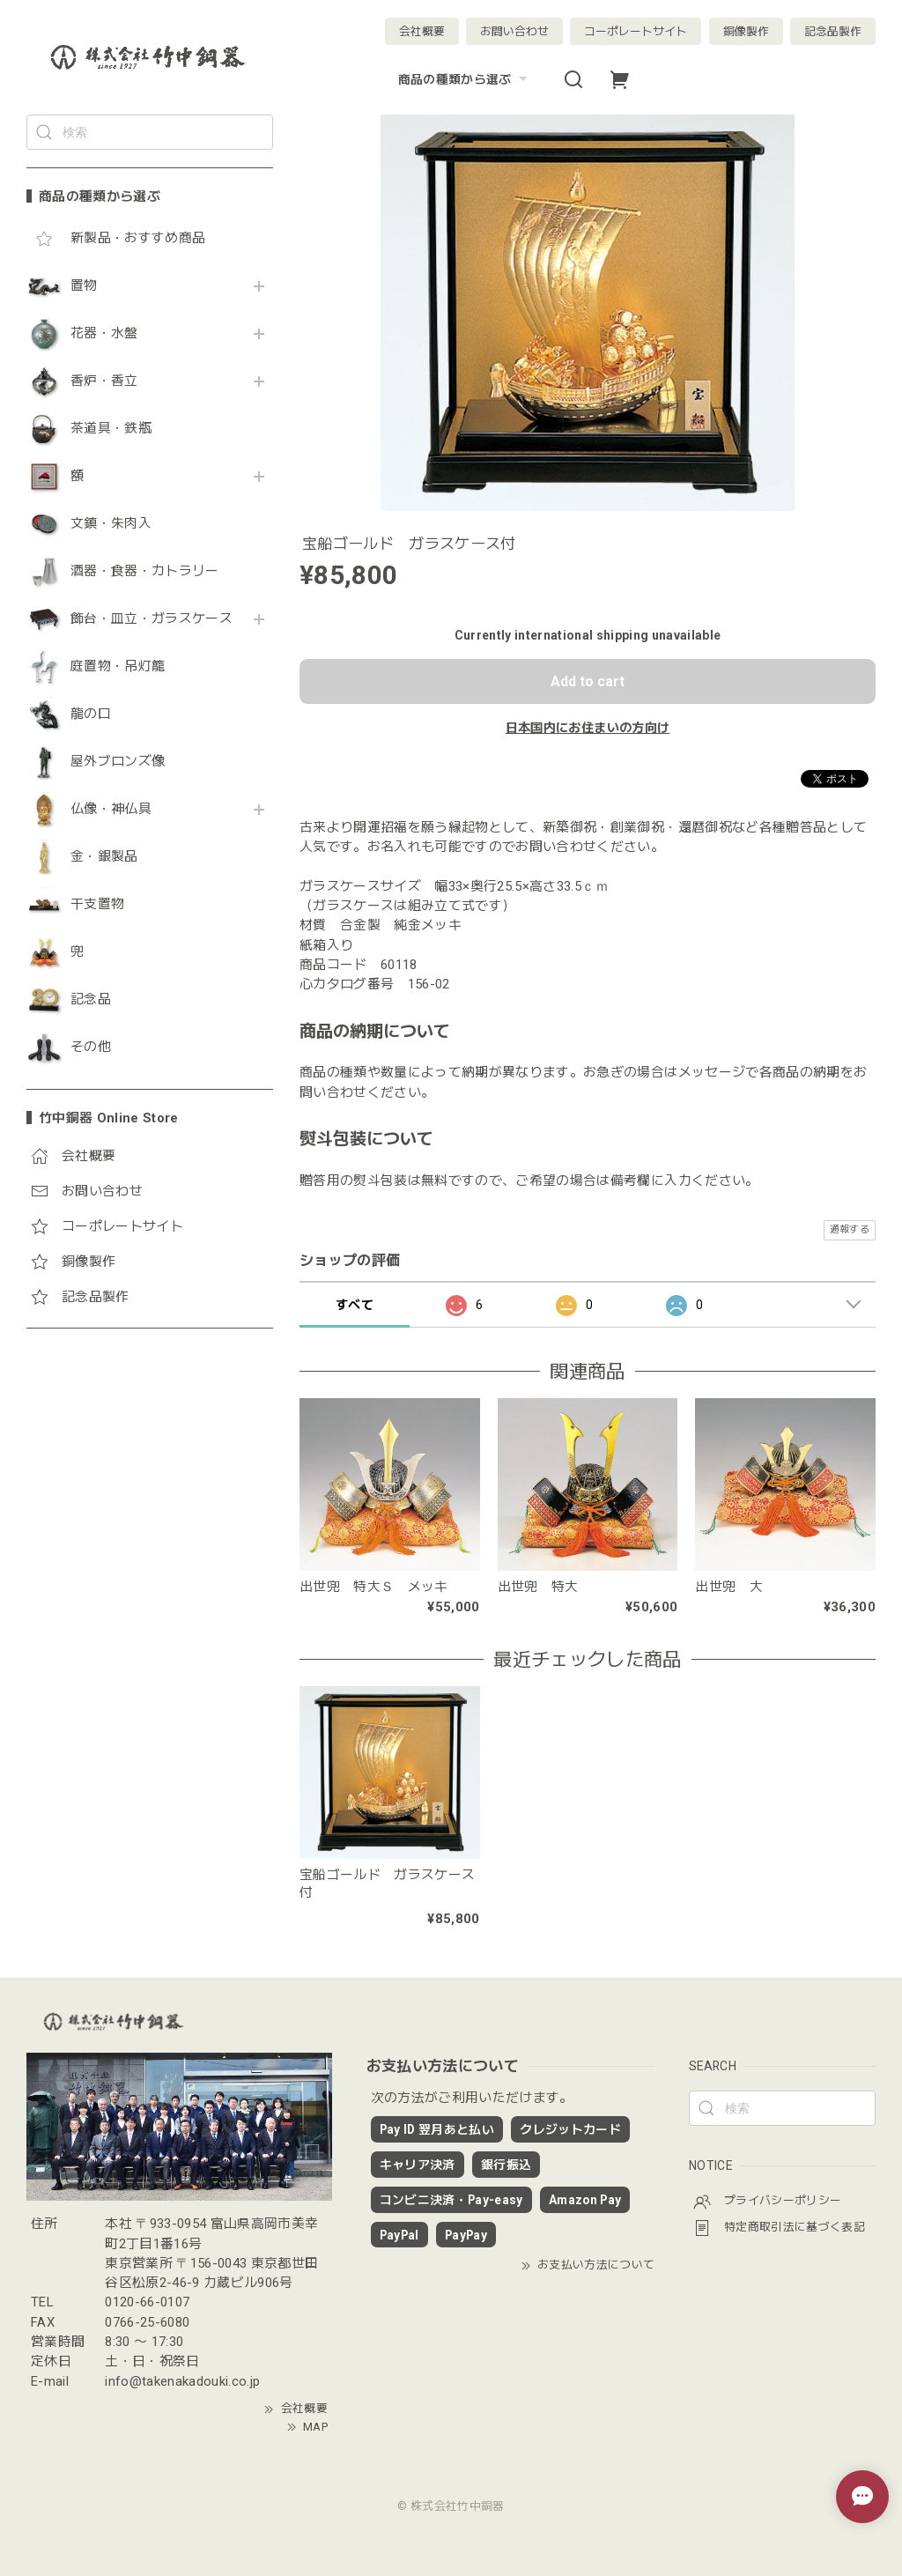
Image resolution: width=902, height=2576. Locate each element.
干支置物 (97, 904)
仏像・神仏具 (111, 809)
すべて (354, 1305)
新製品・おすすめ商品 (137, 238)
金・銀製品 (104, 856)
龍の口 (90, 714)
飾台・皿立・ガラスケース (151, 618)
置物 (84, 285)
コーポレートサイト (635, 31)
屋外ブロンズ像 (117, 761)
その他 (90, 1047)
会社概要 (422, 31)
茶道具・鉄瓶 (111, 428)
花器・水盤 (104, 333)
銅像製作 (746, 31)
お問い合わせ (514, 31)
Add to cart (588, 681)
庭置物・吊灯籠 (117, 666)
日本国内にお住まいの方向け (587, 728)
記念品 (90, 999)
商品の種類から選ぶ (465, 79)
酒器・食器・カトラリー (144, 571)
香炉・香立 (104, 381)
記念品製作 (832, 31)
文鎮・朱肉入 (111, 523)
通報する (849, 1229)
